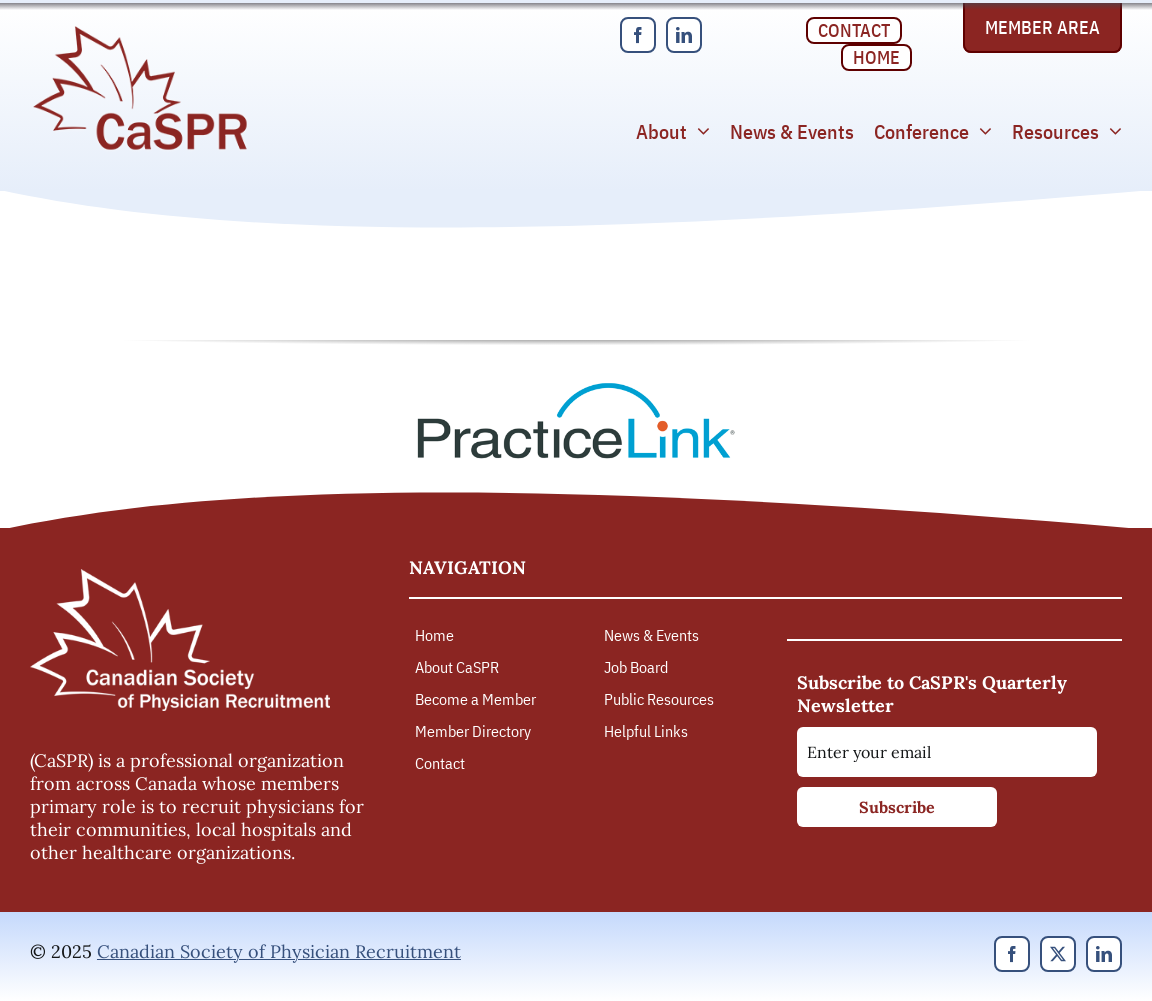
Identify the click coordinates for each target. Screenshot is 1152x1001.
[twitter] (1058, 954)
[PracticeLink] (576, 389)
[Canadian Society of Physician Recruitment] (140, 31)
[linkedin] (684, 35)
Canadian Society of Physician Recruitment (279, 951)
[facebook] (638, 35)
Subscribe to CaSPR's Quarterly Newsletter (932, 694)
